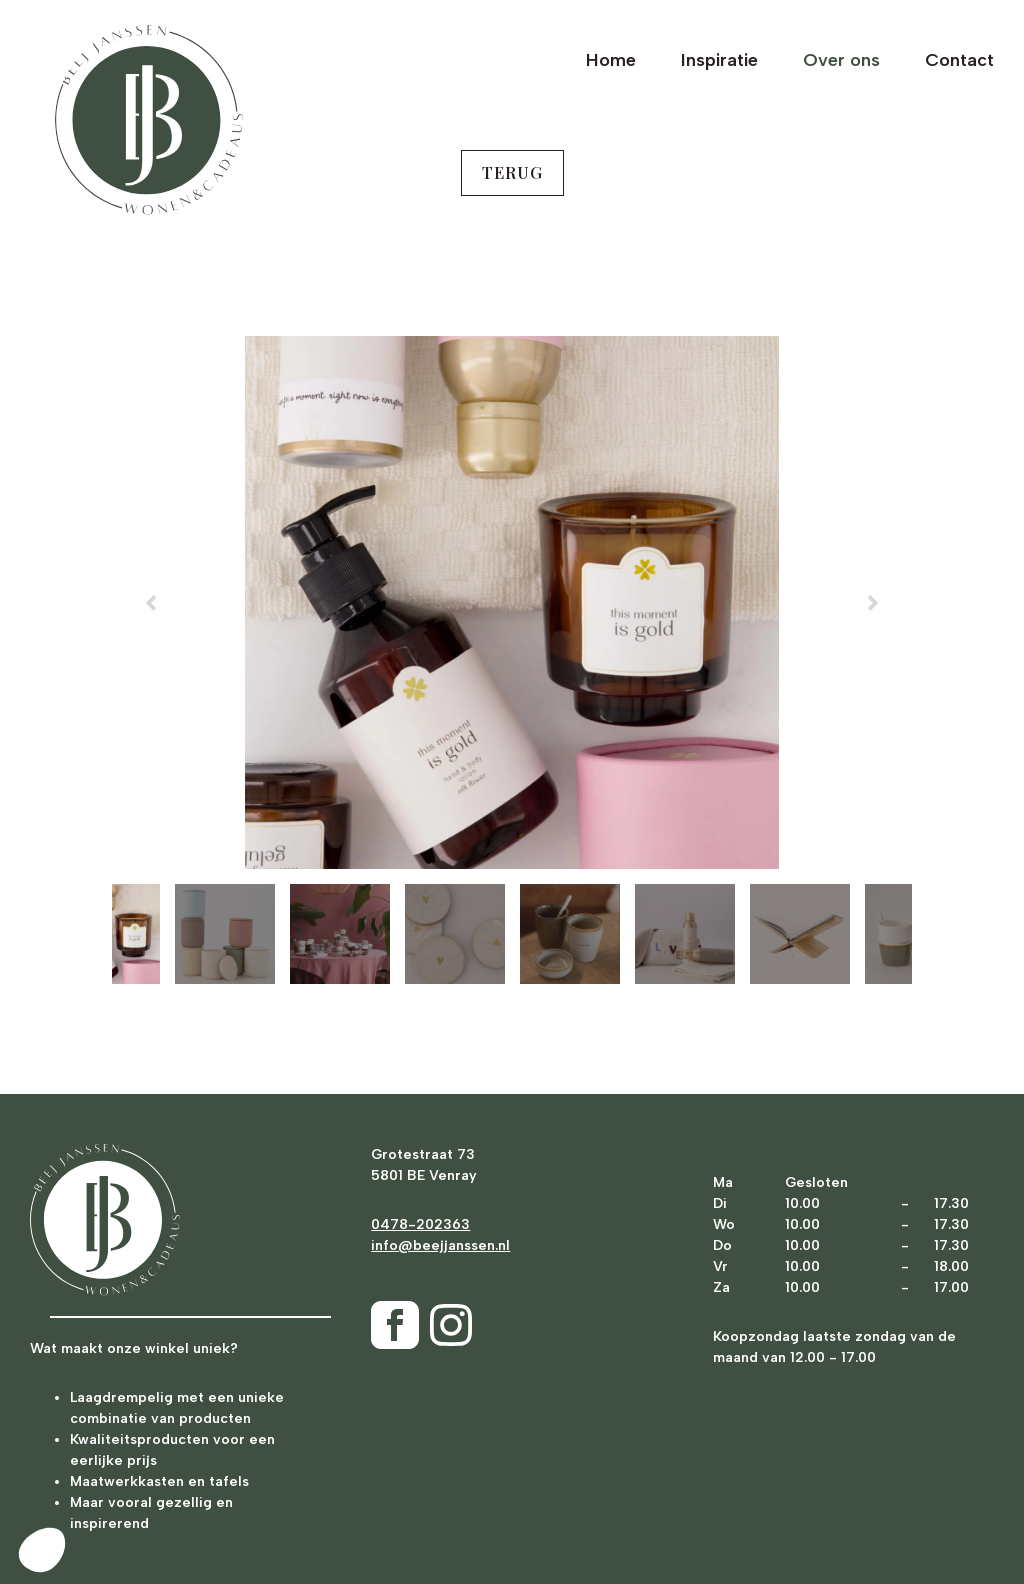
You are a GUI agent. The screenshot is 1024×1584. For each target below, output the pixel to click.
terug (512, 172)
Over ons (841, 60)
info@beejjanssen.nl (440, 1245)
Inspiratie (719, 60)
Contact (959, 60)
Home (611, 60)
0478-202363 (420, 1224)
